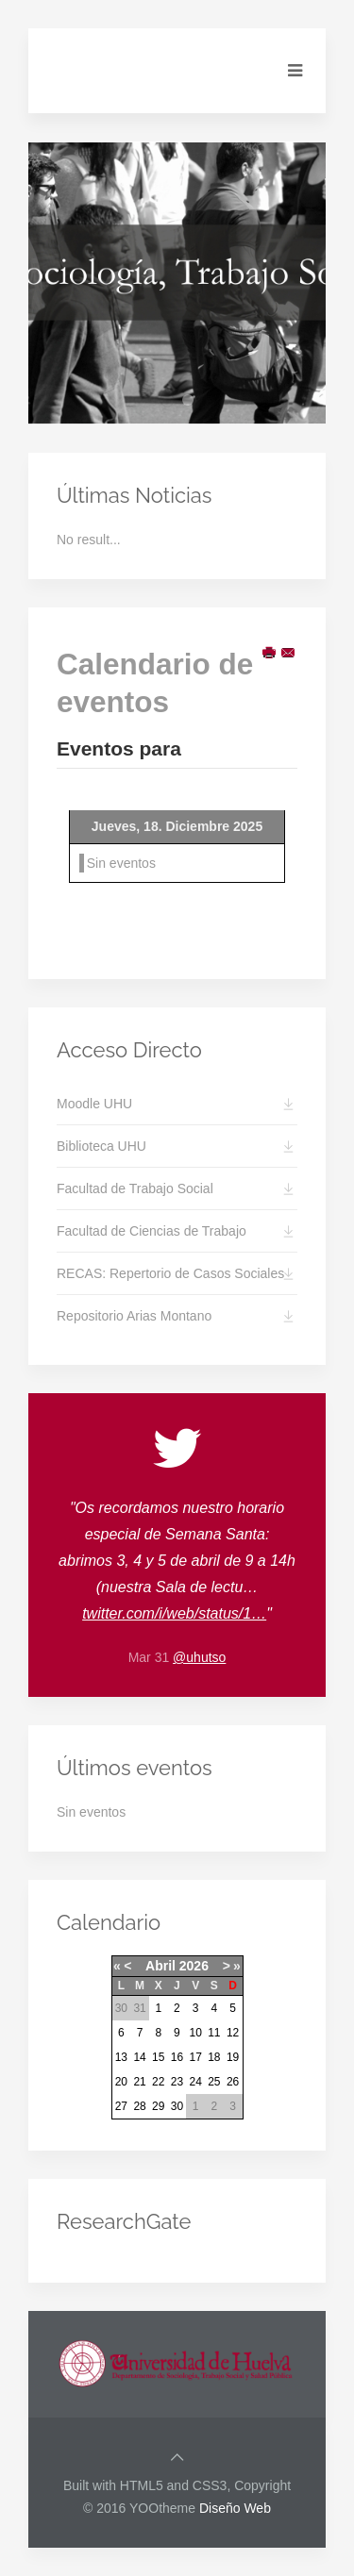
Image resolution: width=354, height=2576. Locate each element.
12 (233, 2032)
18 (214, 2057)
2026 (194, 1965)
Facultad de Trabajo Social (135, 1188)
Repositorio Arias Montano (134, 1315)
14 (139, 2057)
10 (195, 2032)
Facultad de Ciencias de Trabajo (151, 1230)
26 (233, 2081)
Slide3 (193, 402)
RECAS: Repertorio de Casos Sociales (170, 1273)
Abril (160, 1965)
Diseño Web (235, 2508)
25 (214, 2081)
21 (139, 2081)
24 (195, 2081)
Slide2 (173, 403)
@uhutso (199, 1657)
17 (195, 2057)
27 (121, 2106)
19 (233, 2057)
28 (139, 2106)
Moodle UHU (94, 1103)
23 (177, 2081)
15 (158, 2057)
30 (177, 2106)
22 (158, 2081)
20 (121, 2081)
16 (177, 2057)
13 (121, 2057)
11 (214, 2032)
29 (158, 2106)
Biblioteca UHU (101, 1146)
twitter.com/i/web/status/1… (174, 1613)
